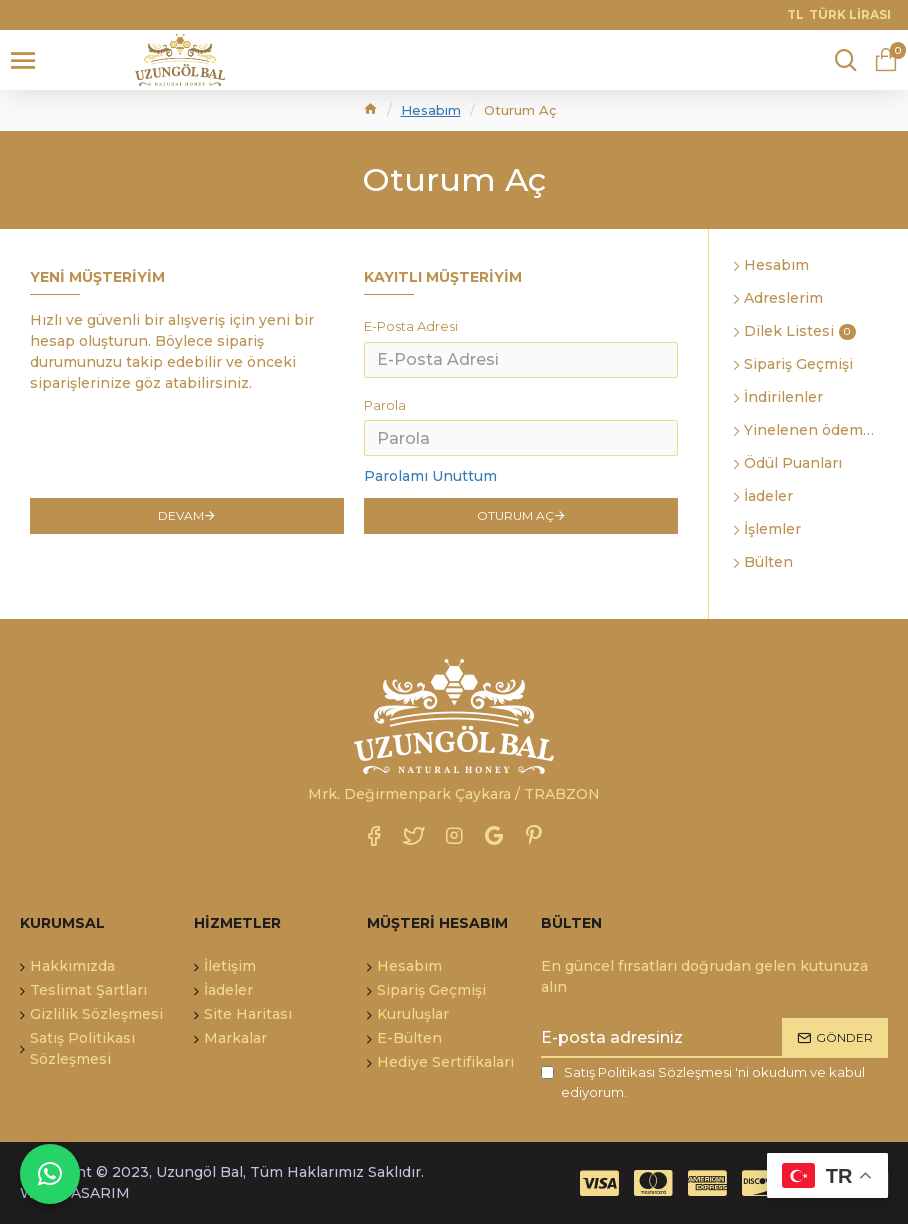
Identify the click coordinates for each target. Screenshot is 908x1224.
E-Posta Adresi (411, 326)
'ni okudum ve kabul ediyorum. (703, 1081)
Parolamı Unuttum (430, 477)
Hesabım (431, 110)
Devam (181, 517)
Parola (385, 406)
